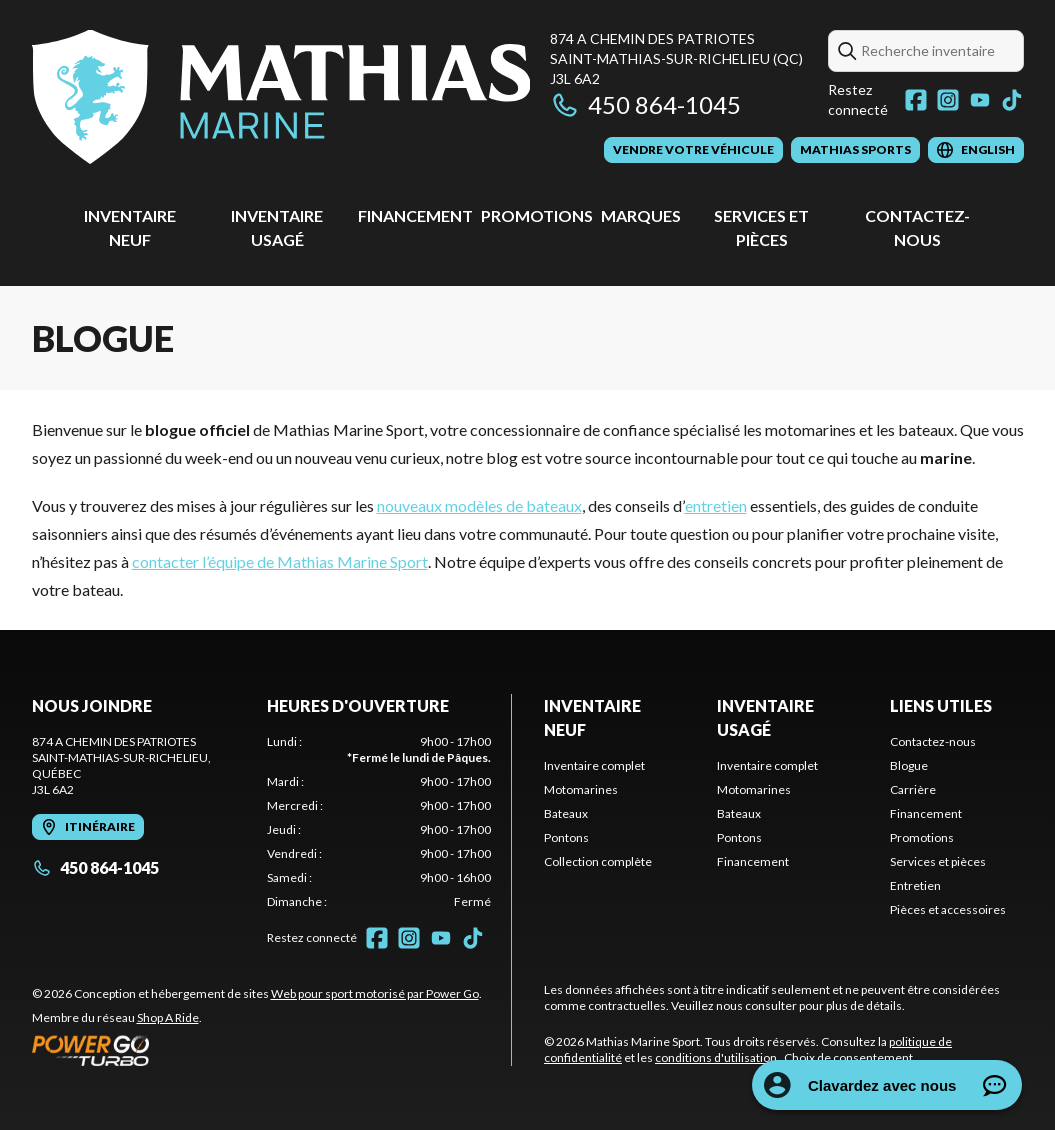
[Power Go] (257, 1050)
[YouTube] (980, 100)
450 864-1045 (645, 104)
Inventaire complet (594, 765)
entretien (716, 505)
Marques (641, 215)
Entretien (915, 885)
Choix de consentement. (850, 1057)
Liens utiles (941, 705)
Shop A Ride (168, 1017)
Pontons (566, 837)
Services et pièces (938, 861)
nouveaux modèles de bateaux (479, 505)
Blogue (909, 765)
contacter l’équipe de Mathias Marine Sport (280, 561)
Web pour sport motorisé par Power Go (375, 993)
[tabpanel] (379, 822)
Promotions (537, 215)
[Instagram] (948, 100)
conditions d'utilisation (716, 1057)
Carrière (913, 789)
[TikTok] (1012, 100)
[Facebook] (916, 100)
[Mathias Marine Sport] (281, 96)
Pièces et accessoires (948, 909)
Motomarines (581, 789)
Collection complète (598, 861)
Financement (415, 215)
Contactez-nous (933, 741)
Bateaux (566, 813)
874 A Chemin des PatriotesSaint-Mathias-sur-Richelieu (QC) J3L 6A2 (676, 58)
